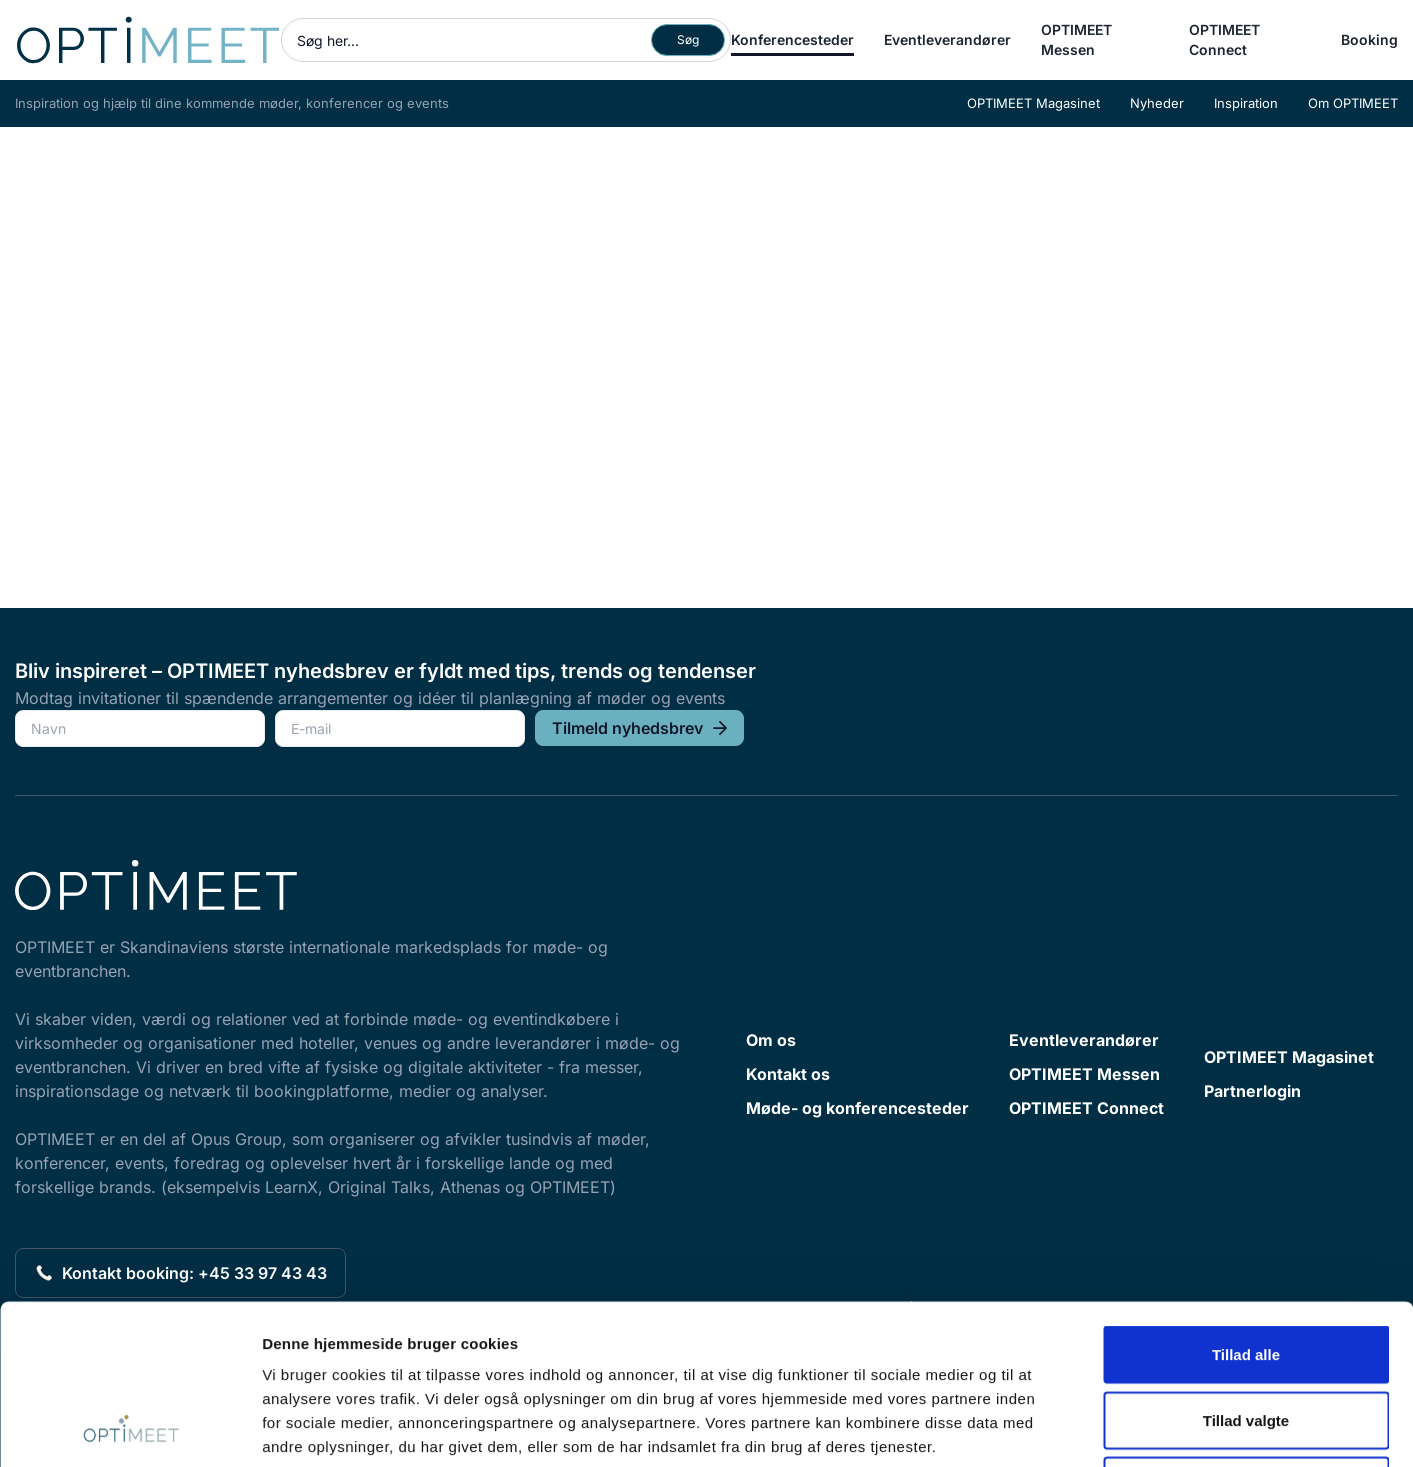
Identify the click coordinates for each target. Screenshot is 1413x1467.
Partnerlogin (1252, 1091)
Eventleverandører (947, 39)
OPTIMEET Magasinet (1033, 103)
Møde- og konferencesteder (857, 1108)
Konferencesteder (792, 39)
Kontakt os (788, 1074)
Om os (771, 1040)
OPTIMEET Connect (1224, 39)
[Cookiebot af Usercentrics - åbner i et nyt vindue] (129, 1428)
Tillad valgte (1246, 1270)
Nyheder (1157, 103)
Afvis (1246, 1335)
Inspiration (1246, 103)
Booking (1369, 39)
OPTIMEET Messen (1076, 39)
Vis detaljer (1039, 1427)
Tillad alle (1246, 1204)
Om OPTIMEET (1353, 103)
